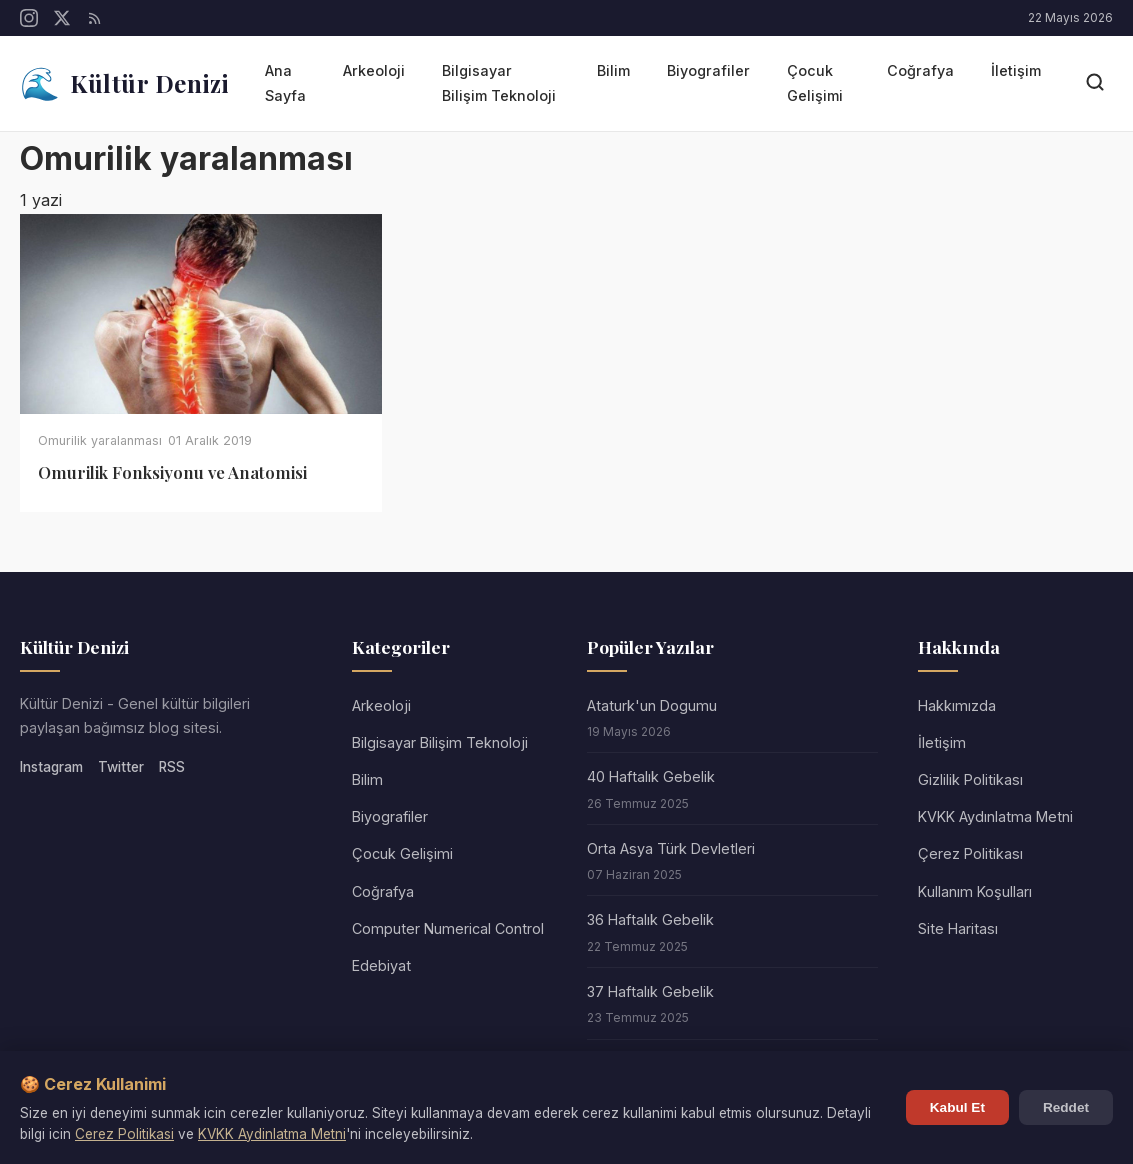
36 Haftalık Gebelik (650, 919)
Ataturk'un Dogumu (652, 705)
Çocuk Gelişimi (815, 82)
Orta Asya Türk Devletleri (671, 848)
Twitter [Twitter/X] (121, 767)
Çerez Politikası (970, 853)
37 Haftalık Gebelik (650, 991)
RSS (172, 767)
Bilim (613, 70)
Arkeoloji (374, 70)
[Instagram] (29, 18)
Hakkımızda (957, 705)
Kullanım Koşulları (975, 891)
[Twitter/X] (62, 18)
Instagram (51, 767)
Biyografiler (708, 70)
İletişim (1016, 70)
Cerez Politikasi (124, 1134)
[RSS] (95, 18)
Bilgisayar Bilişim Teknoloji (499, 82)
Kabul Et (957, 1107)
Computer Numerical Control (448, 928)
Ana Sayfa (285, 82)
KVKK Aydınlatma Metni (995, 816)
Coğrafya (920, 70)
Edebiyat (381, 965)
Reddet (1066, 1107)
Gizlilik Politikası (970, 779)
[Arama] (1095, 83)
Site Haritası (958, 928)
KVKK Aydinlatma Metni (272, 1134)
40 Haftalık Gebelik (651, 776)
